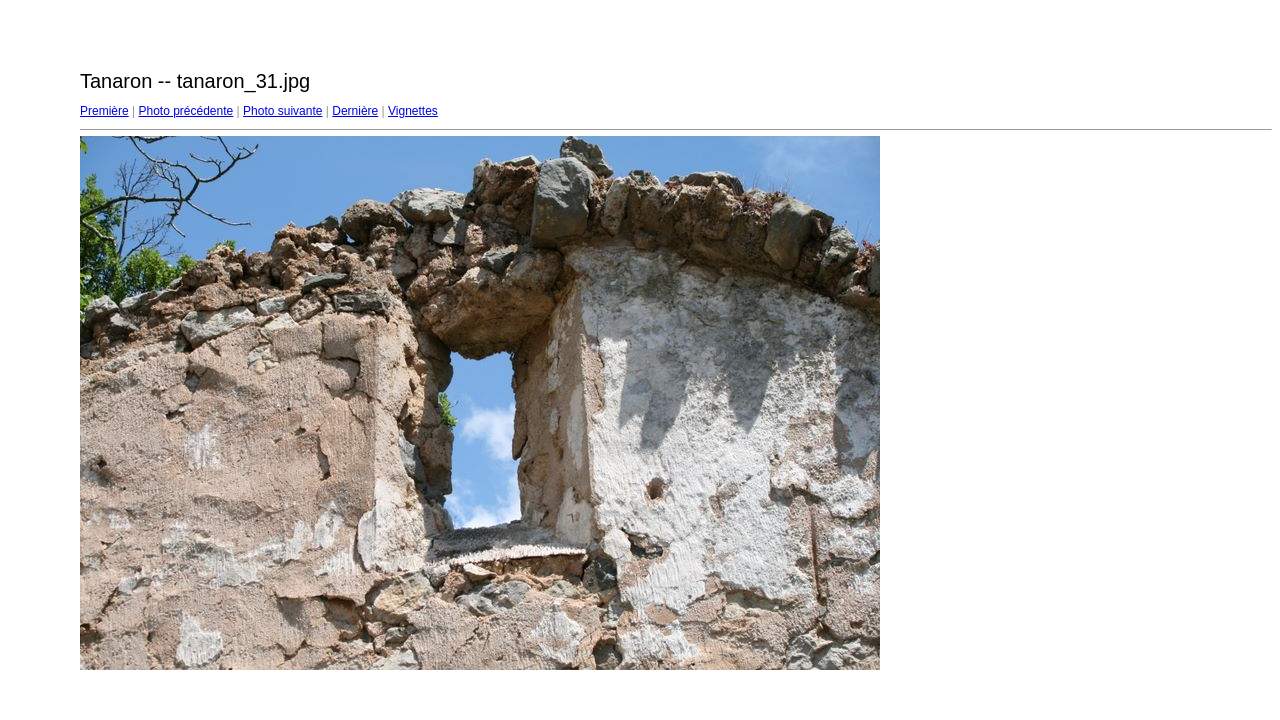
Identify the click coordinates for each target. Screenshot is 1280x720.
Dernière (355, 111)
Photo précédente (185, 111)
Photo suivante (282, 111)
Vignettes (413, 111)
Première (104, 111)
